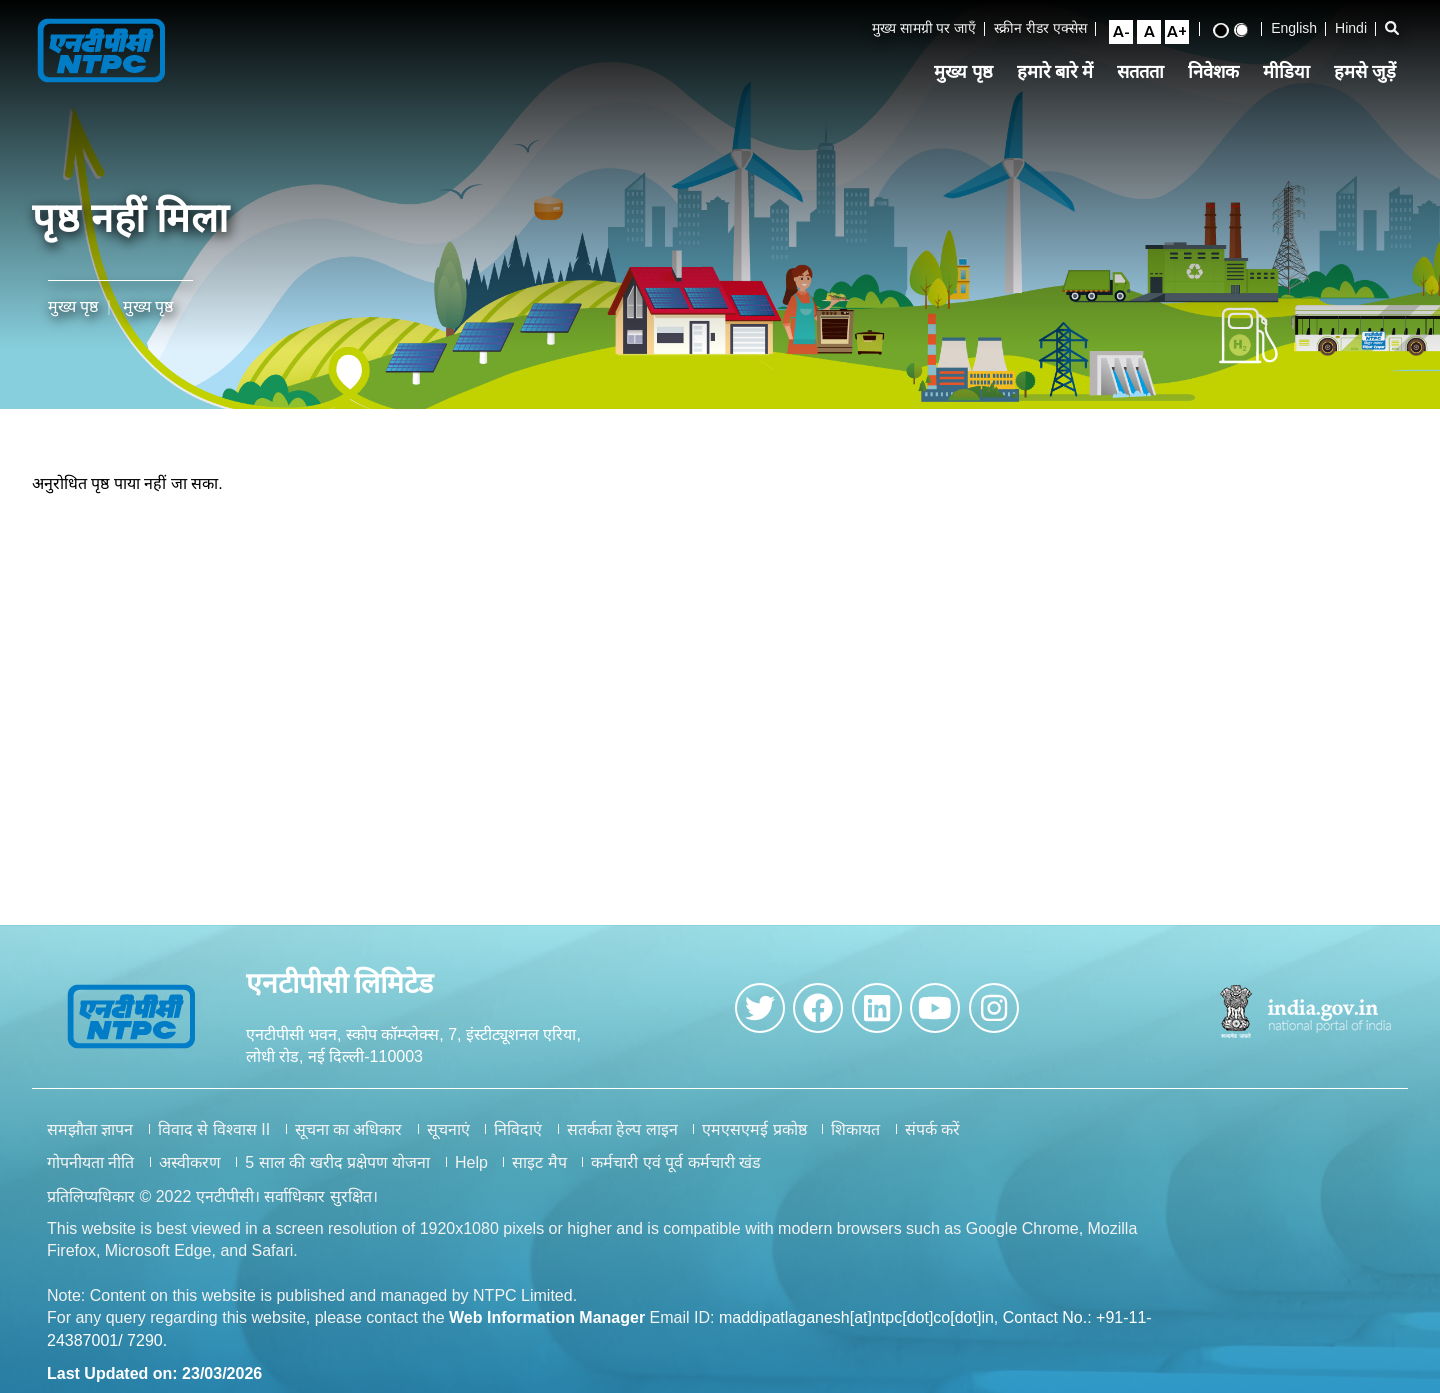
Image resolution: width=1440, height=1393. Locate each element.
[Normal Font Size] (1157, 33)
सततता (1148, 74)
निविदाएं (518, 1143)
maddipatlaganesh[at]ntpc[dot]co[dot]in (856, 1332)
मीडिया (1294, 74)
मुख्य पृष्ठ (971, 74)
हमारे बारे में (1063, 74)
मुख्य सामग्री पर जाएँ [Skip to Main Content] (932, 29)
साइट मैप (539, 1176)
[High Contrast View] (1229, 31)
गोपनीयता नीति (90, 1176)
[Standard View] (1249, 31)
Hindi (1359, 29)
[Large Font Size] (1185, 33)
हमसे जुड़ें (1373, 74)
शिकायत (855, 1143)
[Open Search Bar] (1400, 29)
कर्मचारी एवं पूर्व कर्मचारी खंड (676, 1176)
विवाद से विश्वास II (214, 1143)
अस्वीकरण (190, 1176)
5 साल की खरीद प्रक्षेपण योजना (337, 1176)
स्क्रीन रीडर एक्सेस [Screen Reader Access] (1049, 29)
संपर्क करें (932, 1143)
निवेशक (1221, 74)
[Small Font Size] (1129, 33)
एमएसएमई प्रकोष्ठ (754, 1143)
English (1302, 29)
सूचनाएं (448, 1143)
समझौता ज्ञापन (90, 1143)
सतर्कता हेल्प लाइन (622, 1143)
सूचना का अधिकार (349, 1143)
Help (471, 1176)
